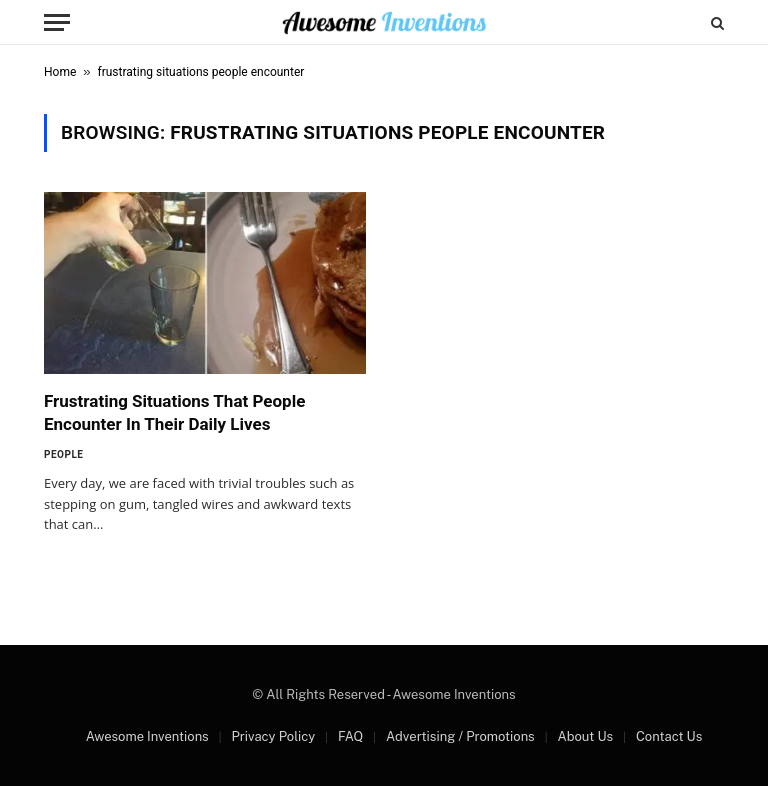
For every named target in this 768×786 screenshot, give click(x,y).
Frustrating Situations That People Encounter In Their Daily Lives (174, 412)
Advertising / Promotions (460, 736)
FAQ (350, 736)
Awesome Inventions (147, 736)
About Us (585, 736)
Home (60, 72)
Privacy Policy (273, 736)
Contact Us (669, 736)
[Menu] (57, 22)
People (63, 454)
